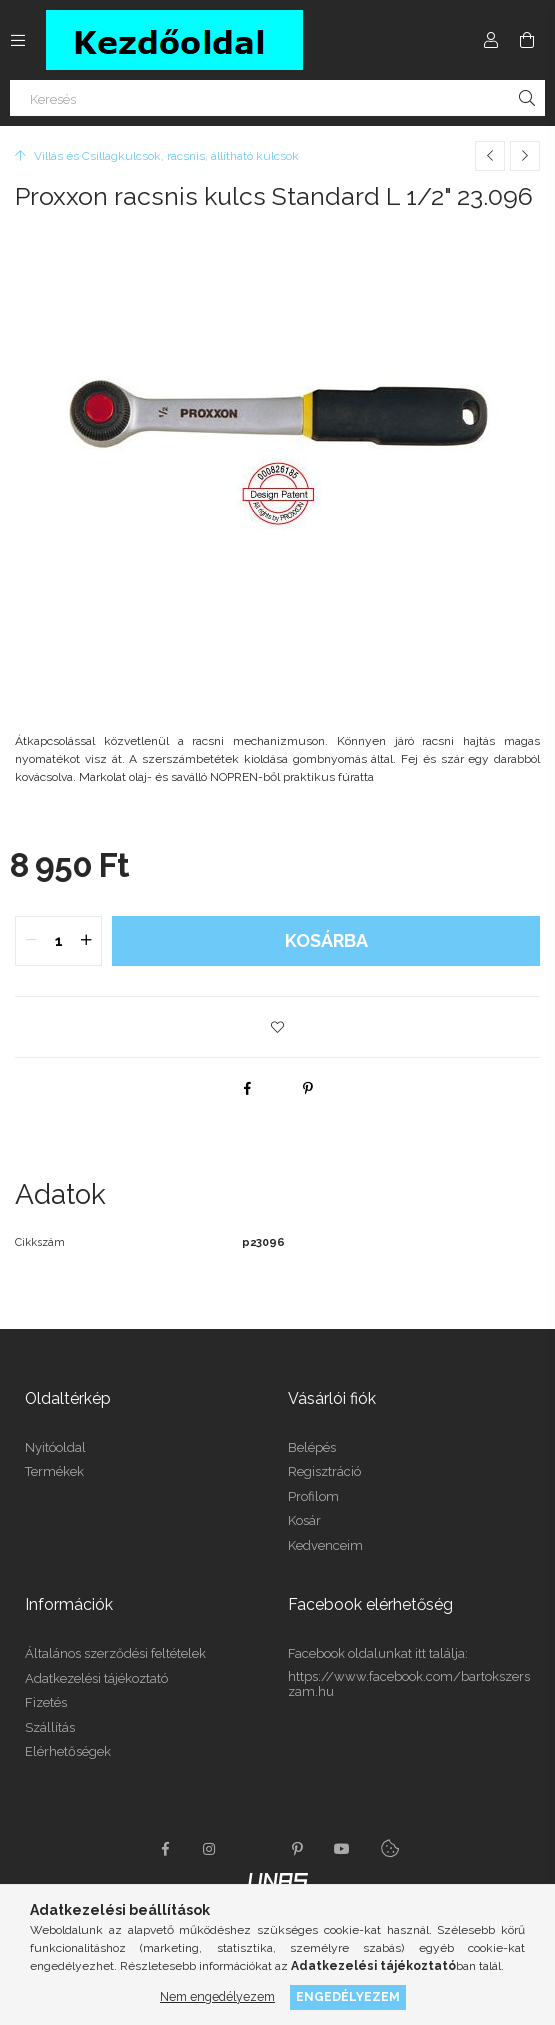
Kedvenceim (325, 1545)
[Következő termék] (525, 156)
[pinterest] (308, 1088)
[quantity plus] (86, 941)
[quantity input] (58, 941)
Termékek (54, 1471)
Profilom (313, 1496)
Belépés (312, 1447)
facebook (166, 1849)
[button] (278, 1027)
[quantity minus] (31, 941)
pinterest (298, 1849)
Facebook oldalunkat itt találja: (378, 1653)
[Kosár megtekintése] (527, 40)
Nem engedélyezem (217, 1996)
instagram (210, 1849)
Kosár (304, 1520)
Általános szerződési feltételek (115, 1653)
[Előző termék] (490, 156)
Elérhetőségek (68, 1751)
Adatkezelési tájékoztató (96, 1678)
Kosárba (326, 940)
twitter (254, 1849)
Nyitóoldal (55, 1447)
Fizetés (46, 1702)
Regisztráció (324, 1471)
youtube (342, 1849)
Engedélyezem (348, 1996)
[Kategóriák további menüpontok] (18, 40)
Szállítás (50, 1727)
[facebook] (248, 1088)
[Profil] (491, 40)
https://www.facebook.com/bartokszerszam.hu (409, 1684)
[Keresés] (277, 98)
